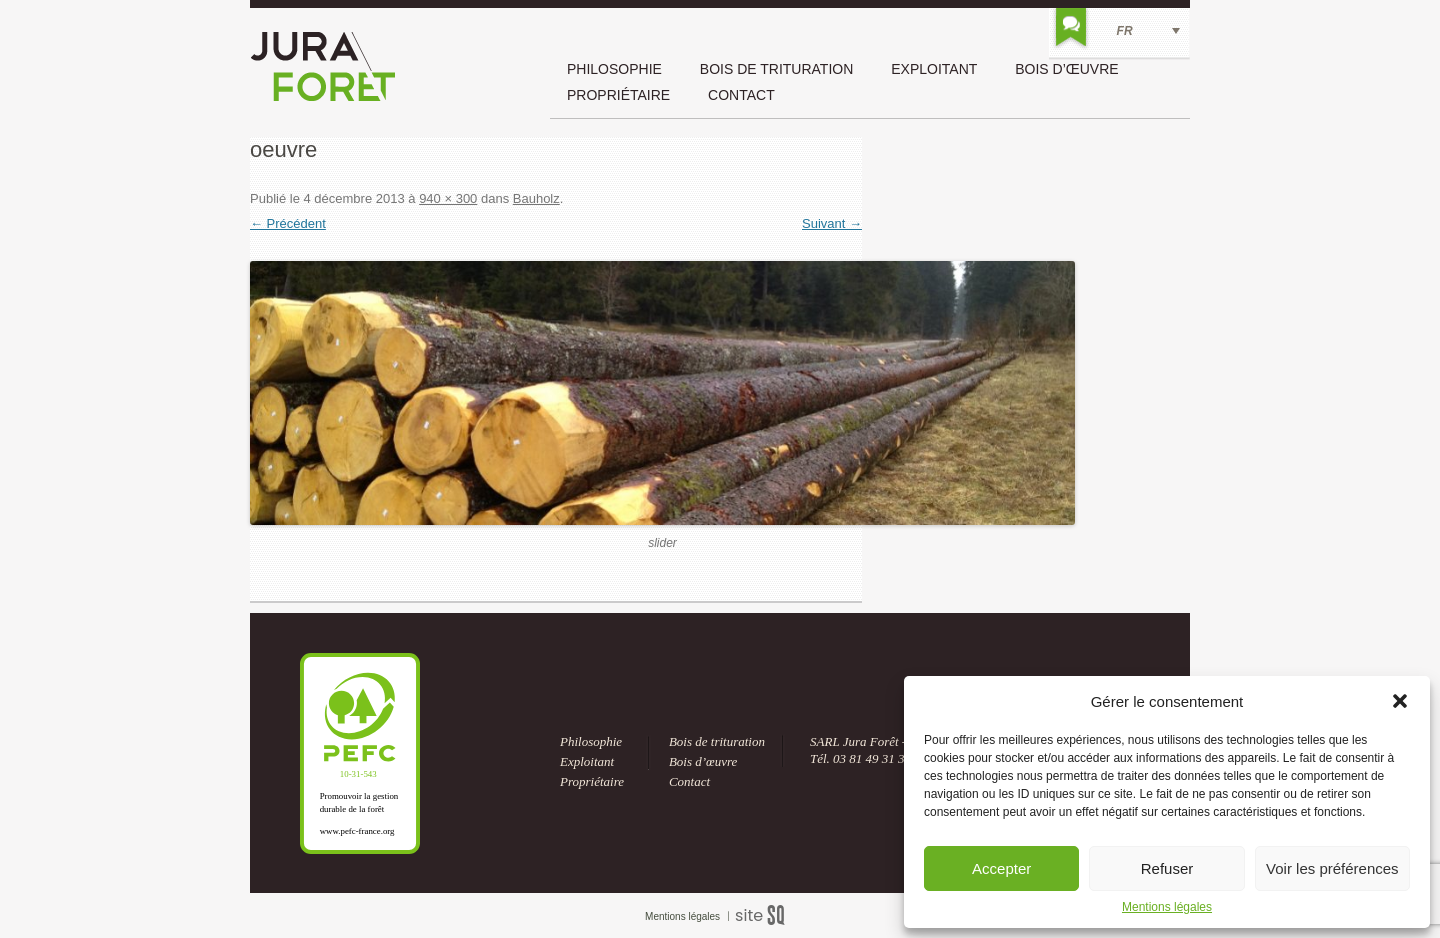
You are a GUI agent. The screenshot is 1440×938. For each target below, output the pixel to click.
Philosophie (614, 69)
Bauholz (536, 198)
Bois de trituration (777, 69)
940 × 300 (448, 198)
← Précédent (288, 223)
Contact (741, 95)
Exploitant (934, 69)
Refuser (1167, 868)
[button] (1400, 701)
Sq (767, 916)
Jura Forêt (323, 66)
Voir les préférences (1332, 868)
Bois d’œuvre (1066, 69)
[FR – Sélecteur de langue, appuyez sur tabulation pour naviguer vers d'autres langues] (1119, 30)
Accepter (1001, 868)
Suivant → (832, 223)
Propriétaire (618, 95)
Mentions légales (1167, 907)
